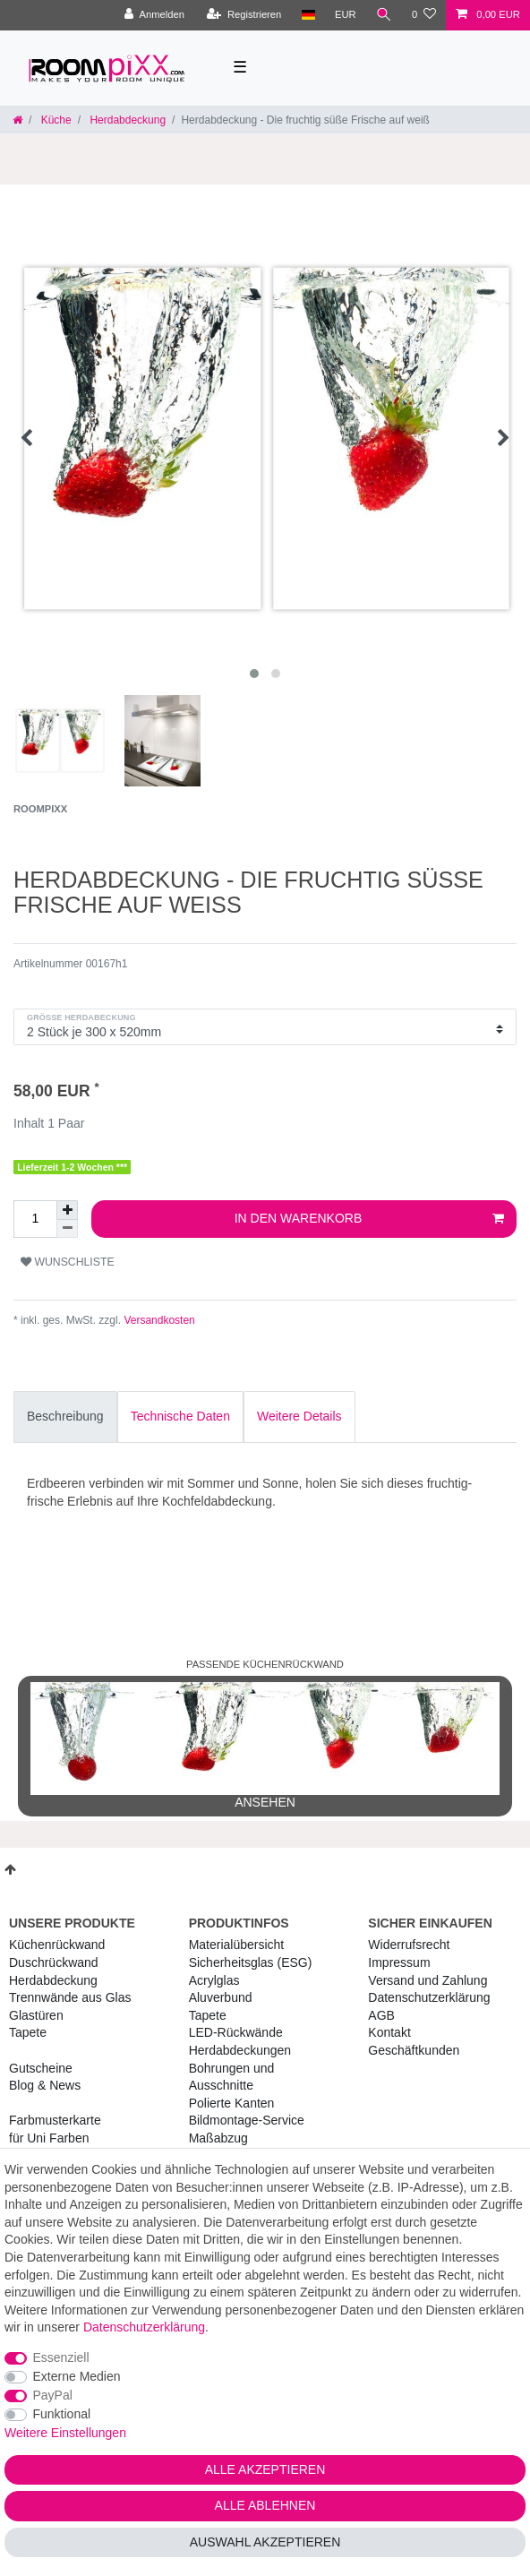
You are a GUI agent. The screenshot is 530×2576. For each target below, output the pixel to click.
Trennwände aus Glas (70, 1997)
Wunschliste (68, 1262)
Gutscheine (41, 2068)
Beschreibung (65, 1416)
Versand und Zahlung (427, 1980)
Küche (54, 120)
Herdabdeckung (126, 120)
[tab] (65, 1417)
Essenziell (61, 2357)
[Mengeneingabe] (34, 1219)
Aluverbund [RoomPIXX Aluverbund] (220, 1997)
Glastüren (36, 2015)
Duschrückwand (53, 1962)
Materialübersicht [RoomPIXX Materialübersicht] (237, 1944)
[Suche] (384, 15)
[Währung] (345, 15)
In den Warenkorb (369, 1219)
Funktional (62, 2414)
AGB (381, 2015)
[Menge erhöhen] (67, 1209)
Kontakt (389, 2032)
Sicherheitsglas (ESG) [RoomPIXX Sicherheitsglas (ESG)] (250, 1962)
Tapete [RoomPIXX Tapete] (208, 2015)
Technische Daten (180, 1416)
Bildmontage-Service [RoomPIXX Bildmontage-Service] (246, 2120)
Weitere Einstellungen (65, 2433)
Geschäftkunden (413, 2050)
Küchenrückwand (57, 1944)
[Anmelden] (154, 15)
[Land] (307, 15)
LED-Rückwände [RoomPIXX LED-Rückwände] (236, 2032)
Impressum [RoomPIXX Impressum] (399, 1962)
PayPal (53, 2395)
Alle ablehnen (265, 2505)
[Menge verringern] (67, 1229)
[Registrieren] (244, 15)
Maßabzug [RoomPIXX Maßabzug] (218, 2138)
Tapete (28, 2032)
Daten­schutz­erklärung (429, 1997)
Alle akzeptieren (265, 2469)
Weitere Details (299, 1416)
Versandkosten (158, 1320)
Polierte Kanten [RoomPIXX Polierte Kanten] (232, 2103)
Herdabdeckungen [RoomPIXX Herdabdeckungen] (240, 2050)
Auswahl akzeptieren (265, 2542)
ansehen (265, 1745)
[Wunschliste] (424, 15)
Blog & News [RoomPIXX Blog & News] (45, 2085)
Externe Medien (77, 2376)
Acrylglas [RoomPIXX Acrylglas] (214, 1980)
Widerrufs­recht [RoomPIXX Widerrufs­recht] (408, 1944)
